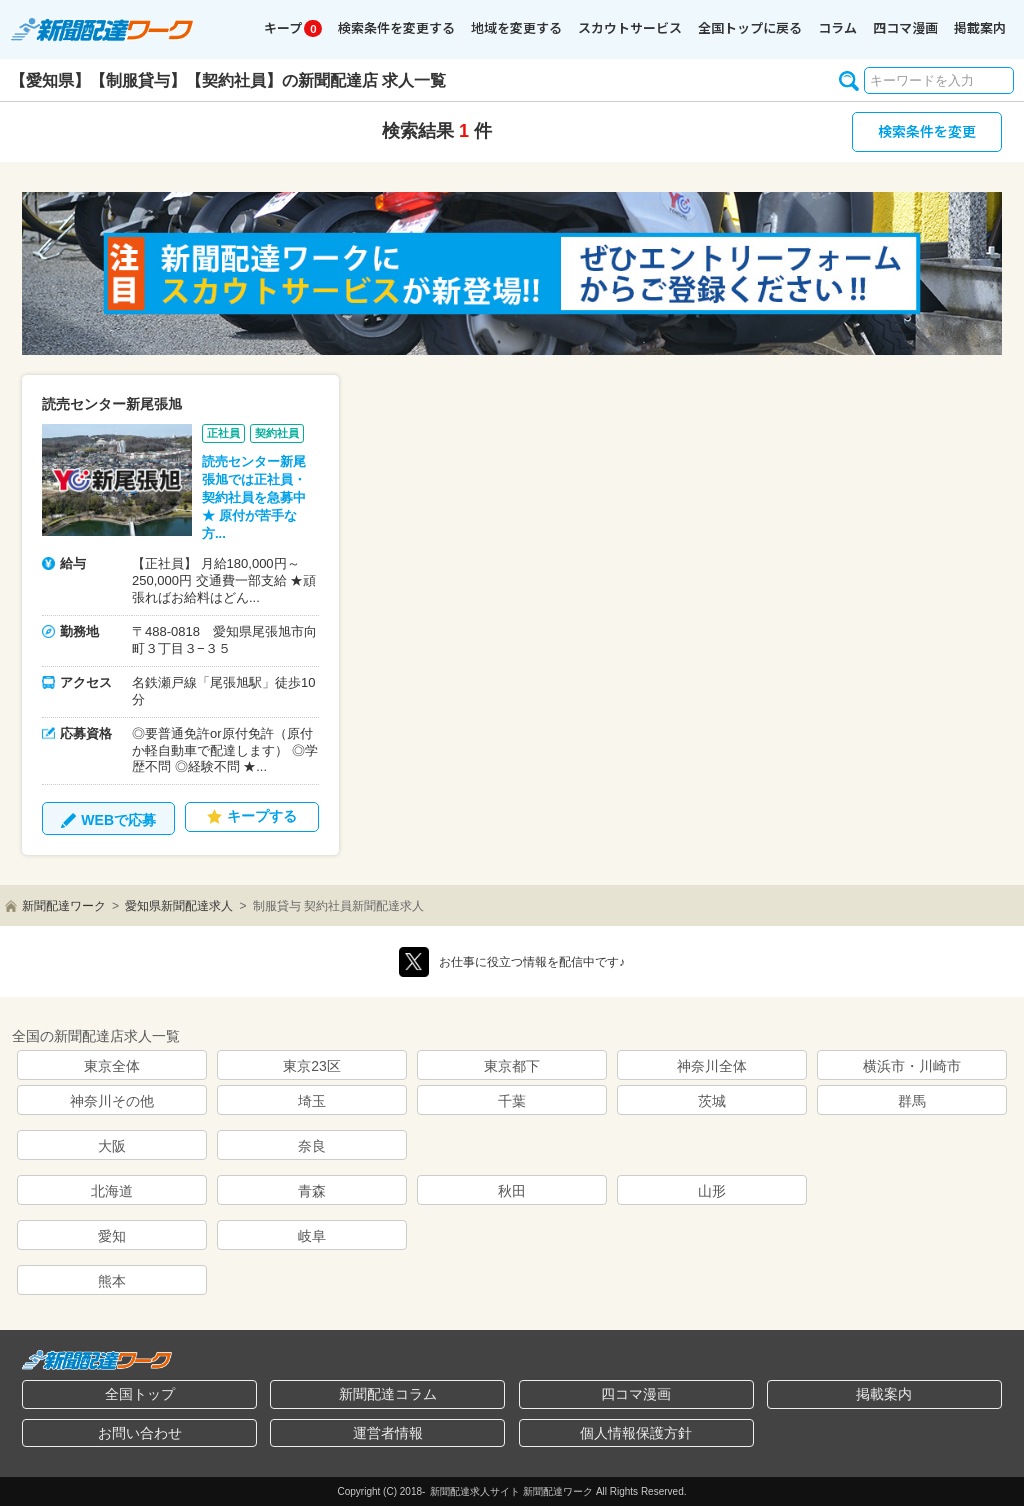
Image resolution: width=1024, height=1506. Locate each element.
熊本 (112, 1281)
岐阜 (312, 1236)
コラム (837, 27)
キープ (293, 27)
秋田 (512, 1191)
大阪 (112, 1146)
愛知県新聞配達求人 (179, 906)
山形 (712, 1191)
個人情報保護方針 (636, 1433)
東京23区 (312, 1066)
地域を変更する (516, 27)
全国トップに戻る (750, 27)
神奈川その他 (112, 1101)
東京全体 (112, 1066)
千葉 (512, 1101)
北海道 (112, 1191)
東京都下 (512, 1066)
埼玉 (312, 1101)
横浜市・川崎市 (912, 1066)
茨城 (712, 1101)
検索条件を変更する (396, 27)
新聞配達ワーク (64, 906)
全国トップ (140, 1394)
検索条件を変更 (927, 131)
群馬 (912, 1101)
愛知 (112, 1236)
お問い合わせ (140, 1433)
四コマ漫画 (905, 27)
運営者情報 (388, 1433)
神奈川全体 (712, 1066)
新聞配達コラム (388, 1394)
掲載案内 (980, 27)
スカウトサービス (630, 27)
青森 (312, 1191)
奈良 (312, 1146)
